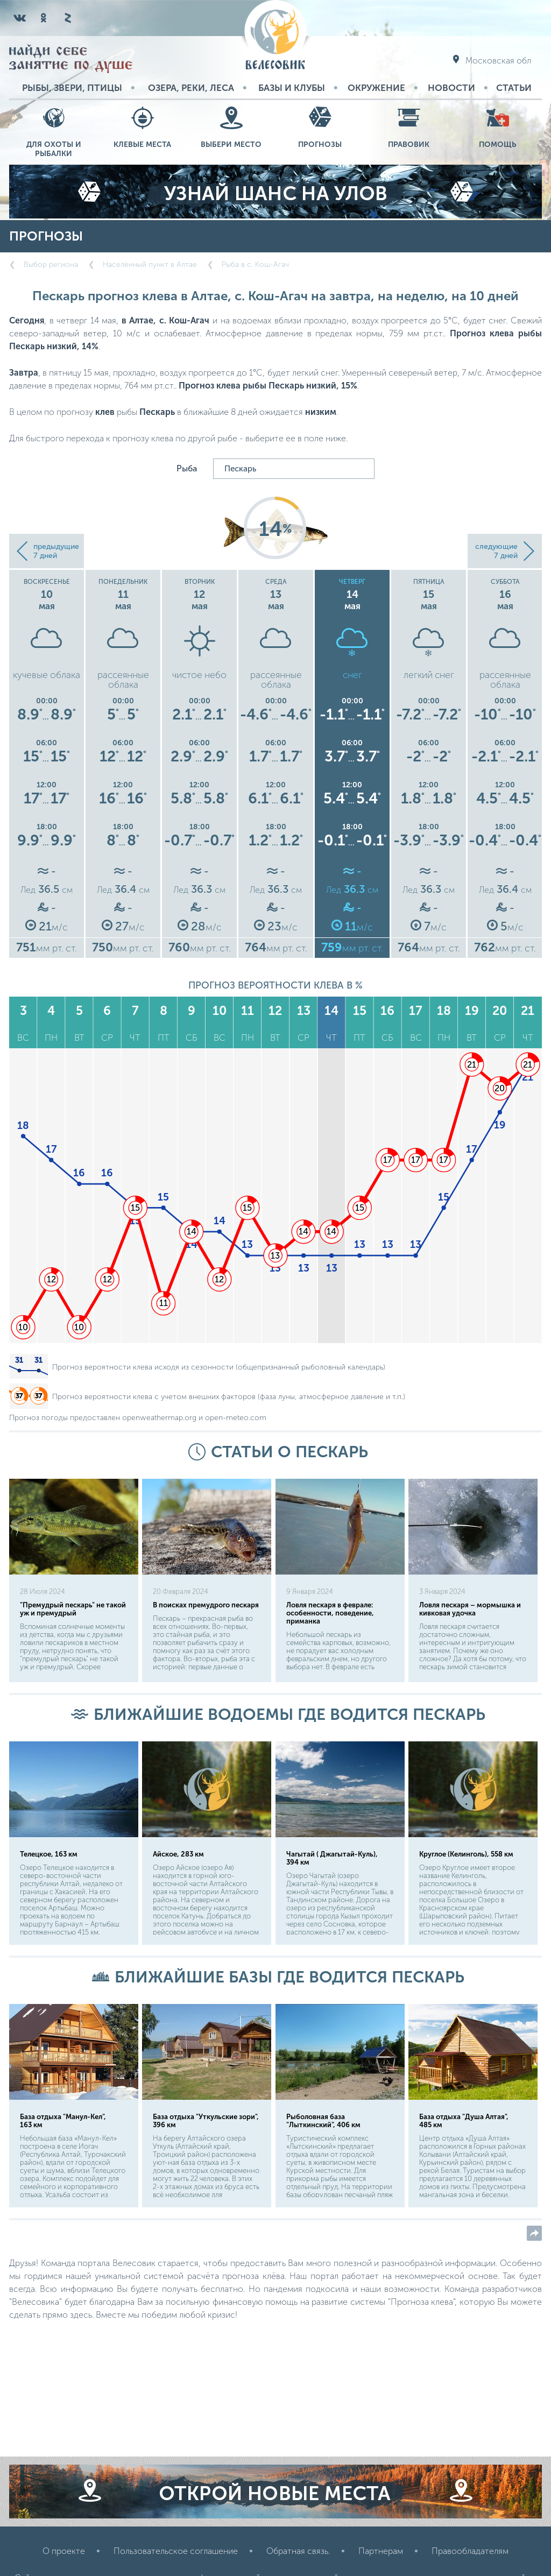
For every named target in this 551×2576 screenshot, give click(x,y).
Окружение (376, 87)
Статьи (514, 87)
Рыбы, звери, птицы (72, 87)
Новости (451, 87)
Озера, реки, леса (191, 87)
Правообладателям (470, 2551)
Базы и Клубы (291, 87)
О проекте (64, 2551)
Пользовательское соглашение (176, 2551)
